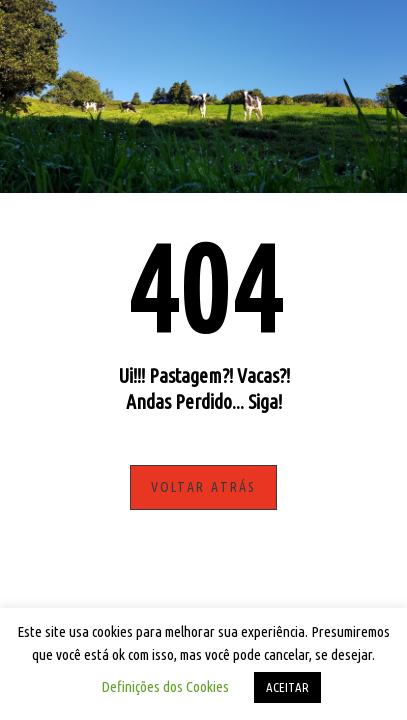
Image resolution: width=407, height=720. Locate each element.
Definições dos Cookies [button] (165, 686)
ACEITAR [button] (287, 687)
